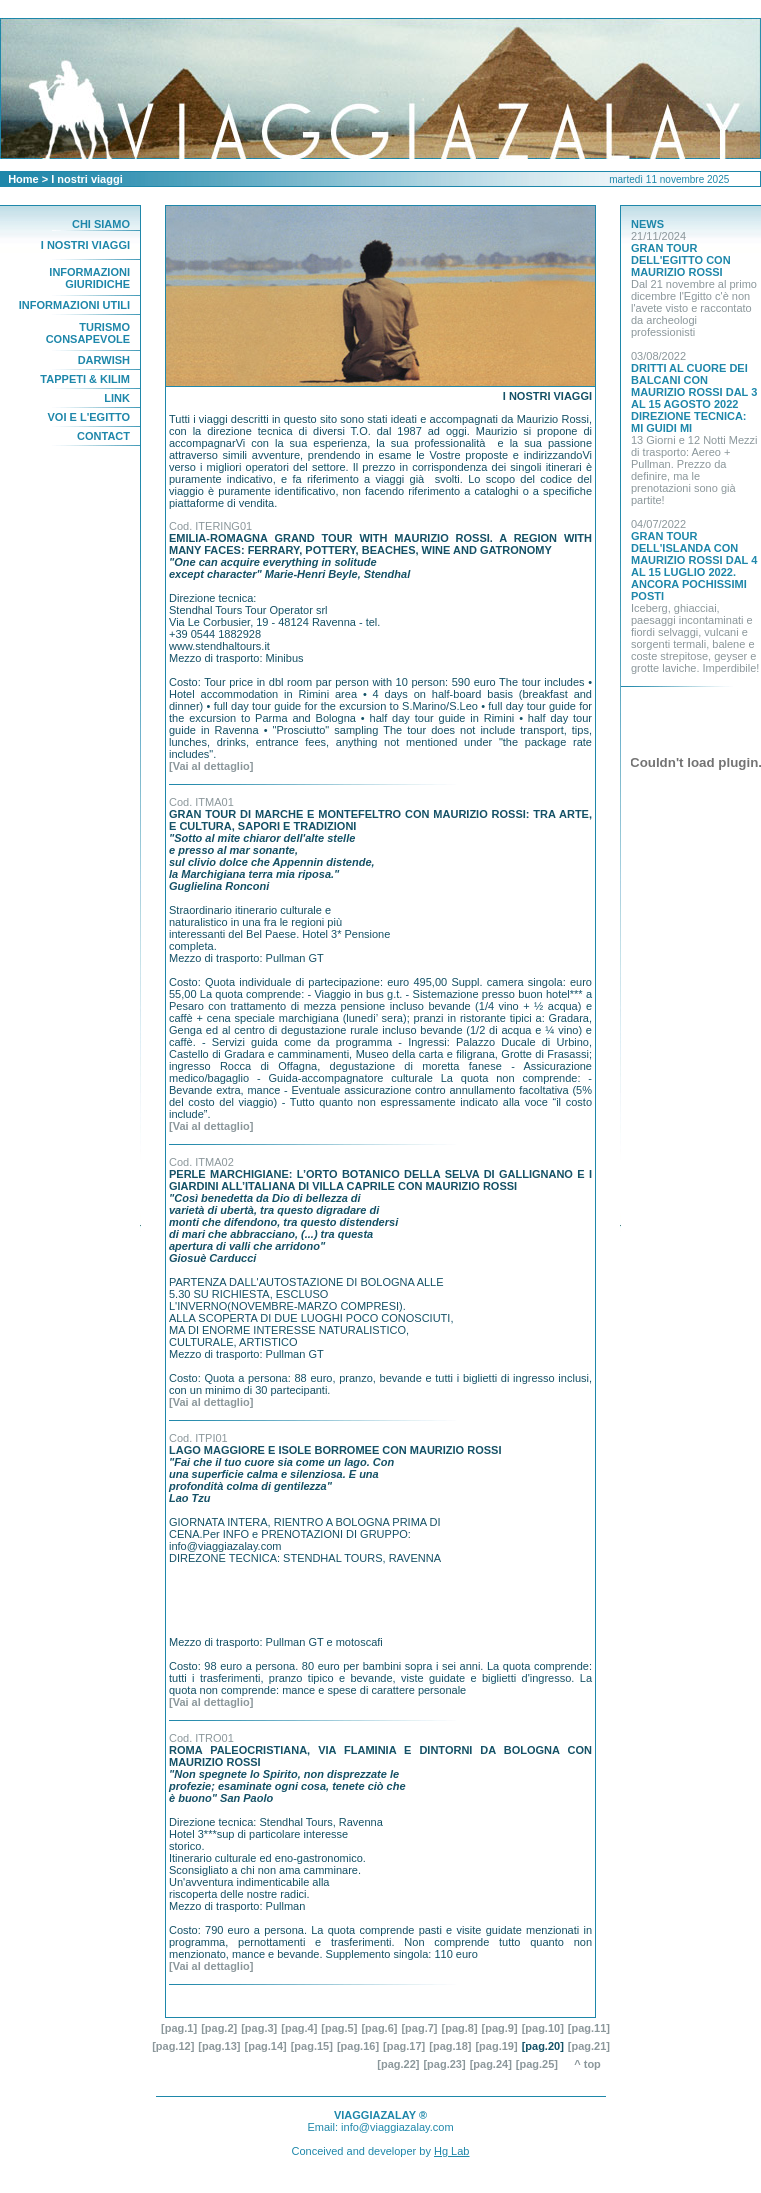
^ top (592, 2064)
